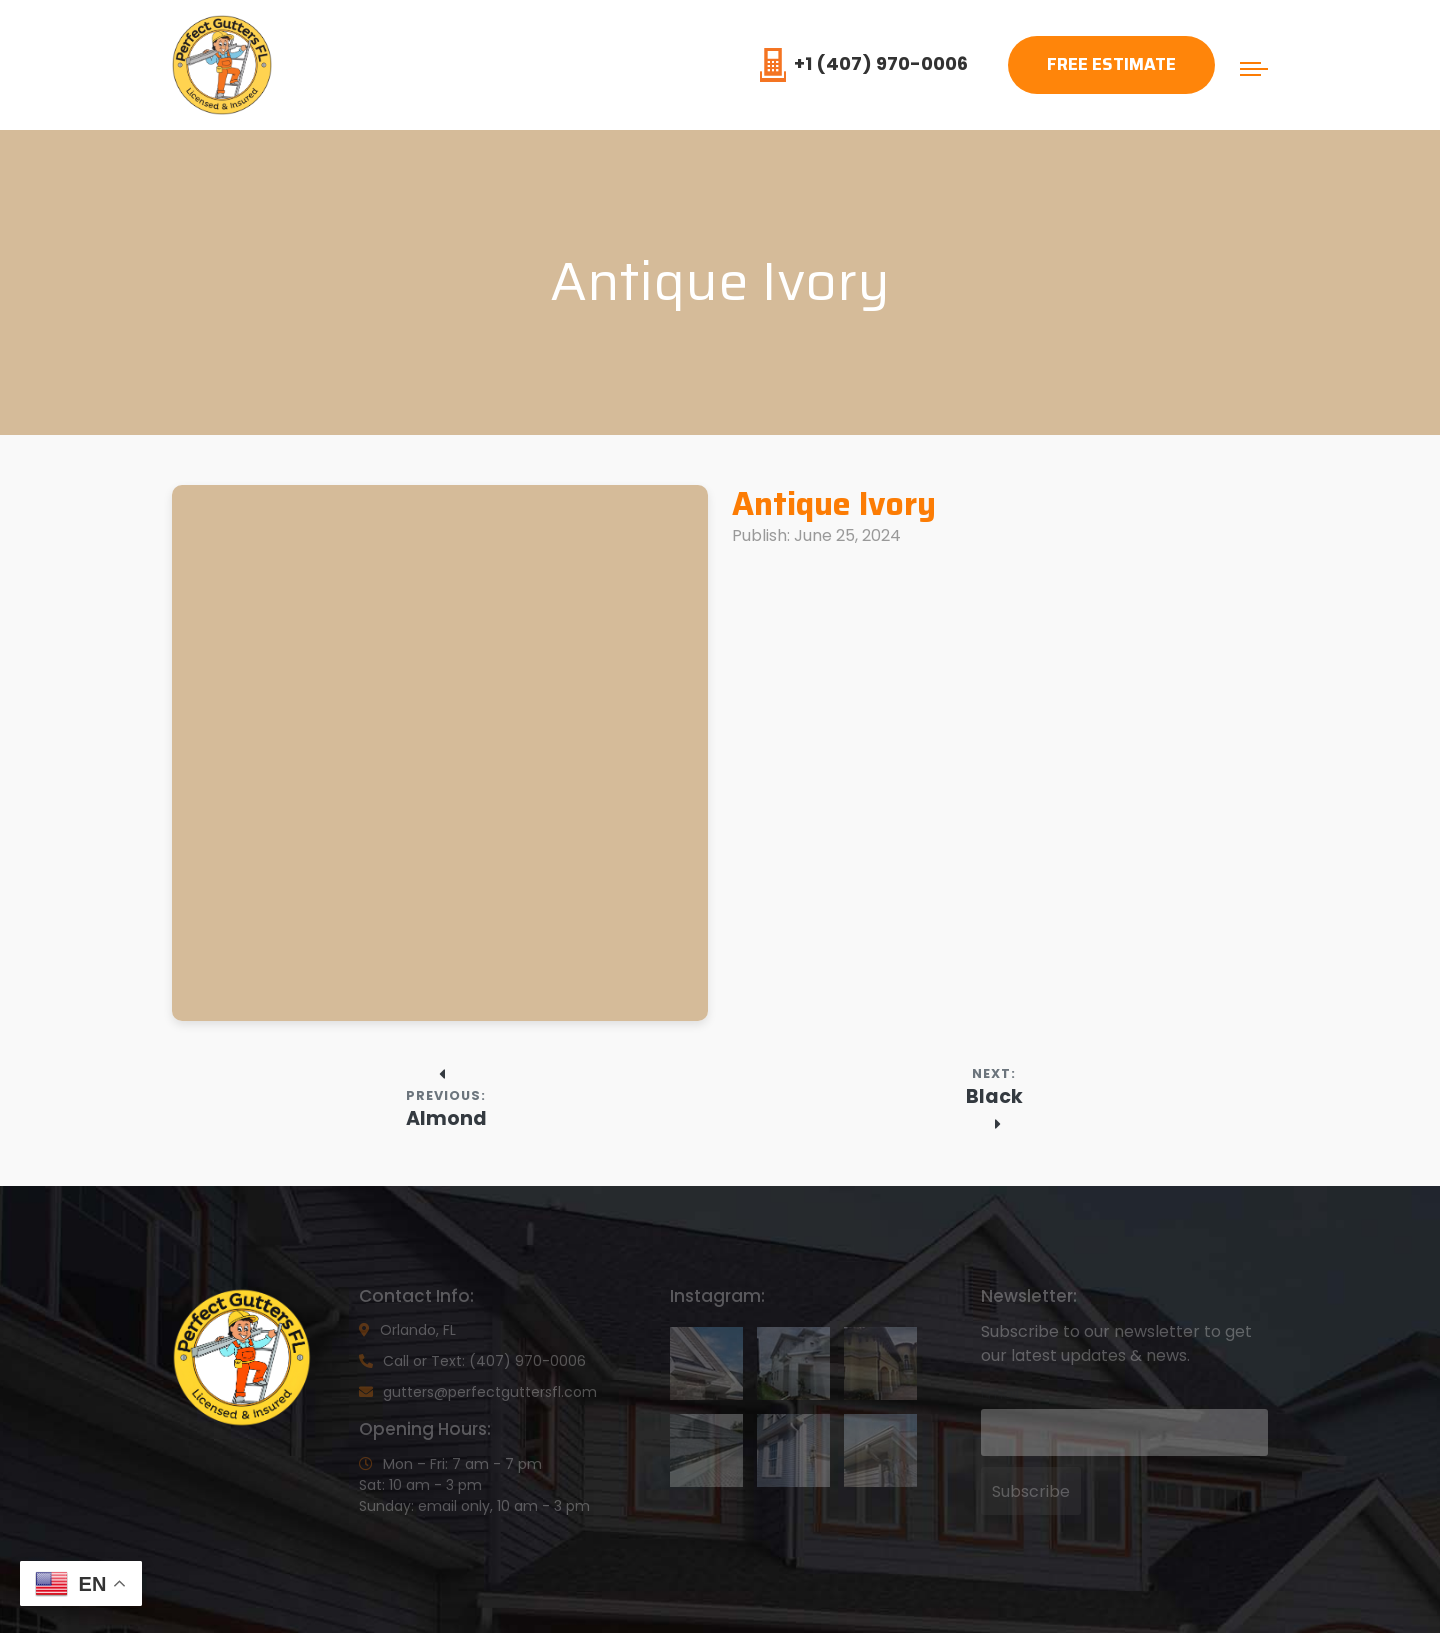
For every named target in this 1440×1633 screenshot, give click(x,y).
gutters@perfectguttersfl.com (478, 1392)
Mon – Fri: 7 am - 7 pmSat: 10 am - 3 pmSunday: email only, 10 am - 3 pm (474, 1485)
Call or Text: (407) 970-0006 (472, 1361)
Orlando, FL (407, 1330)
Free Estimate (1111, 64)
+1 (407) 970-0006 (864, 63)
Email (1000, 1394)
